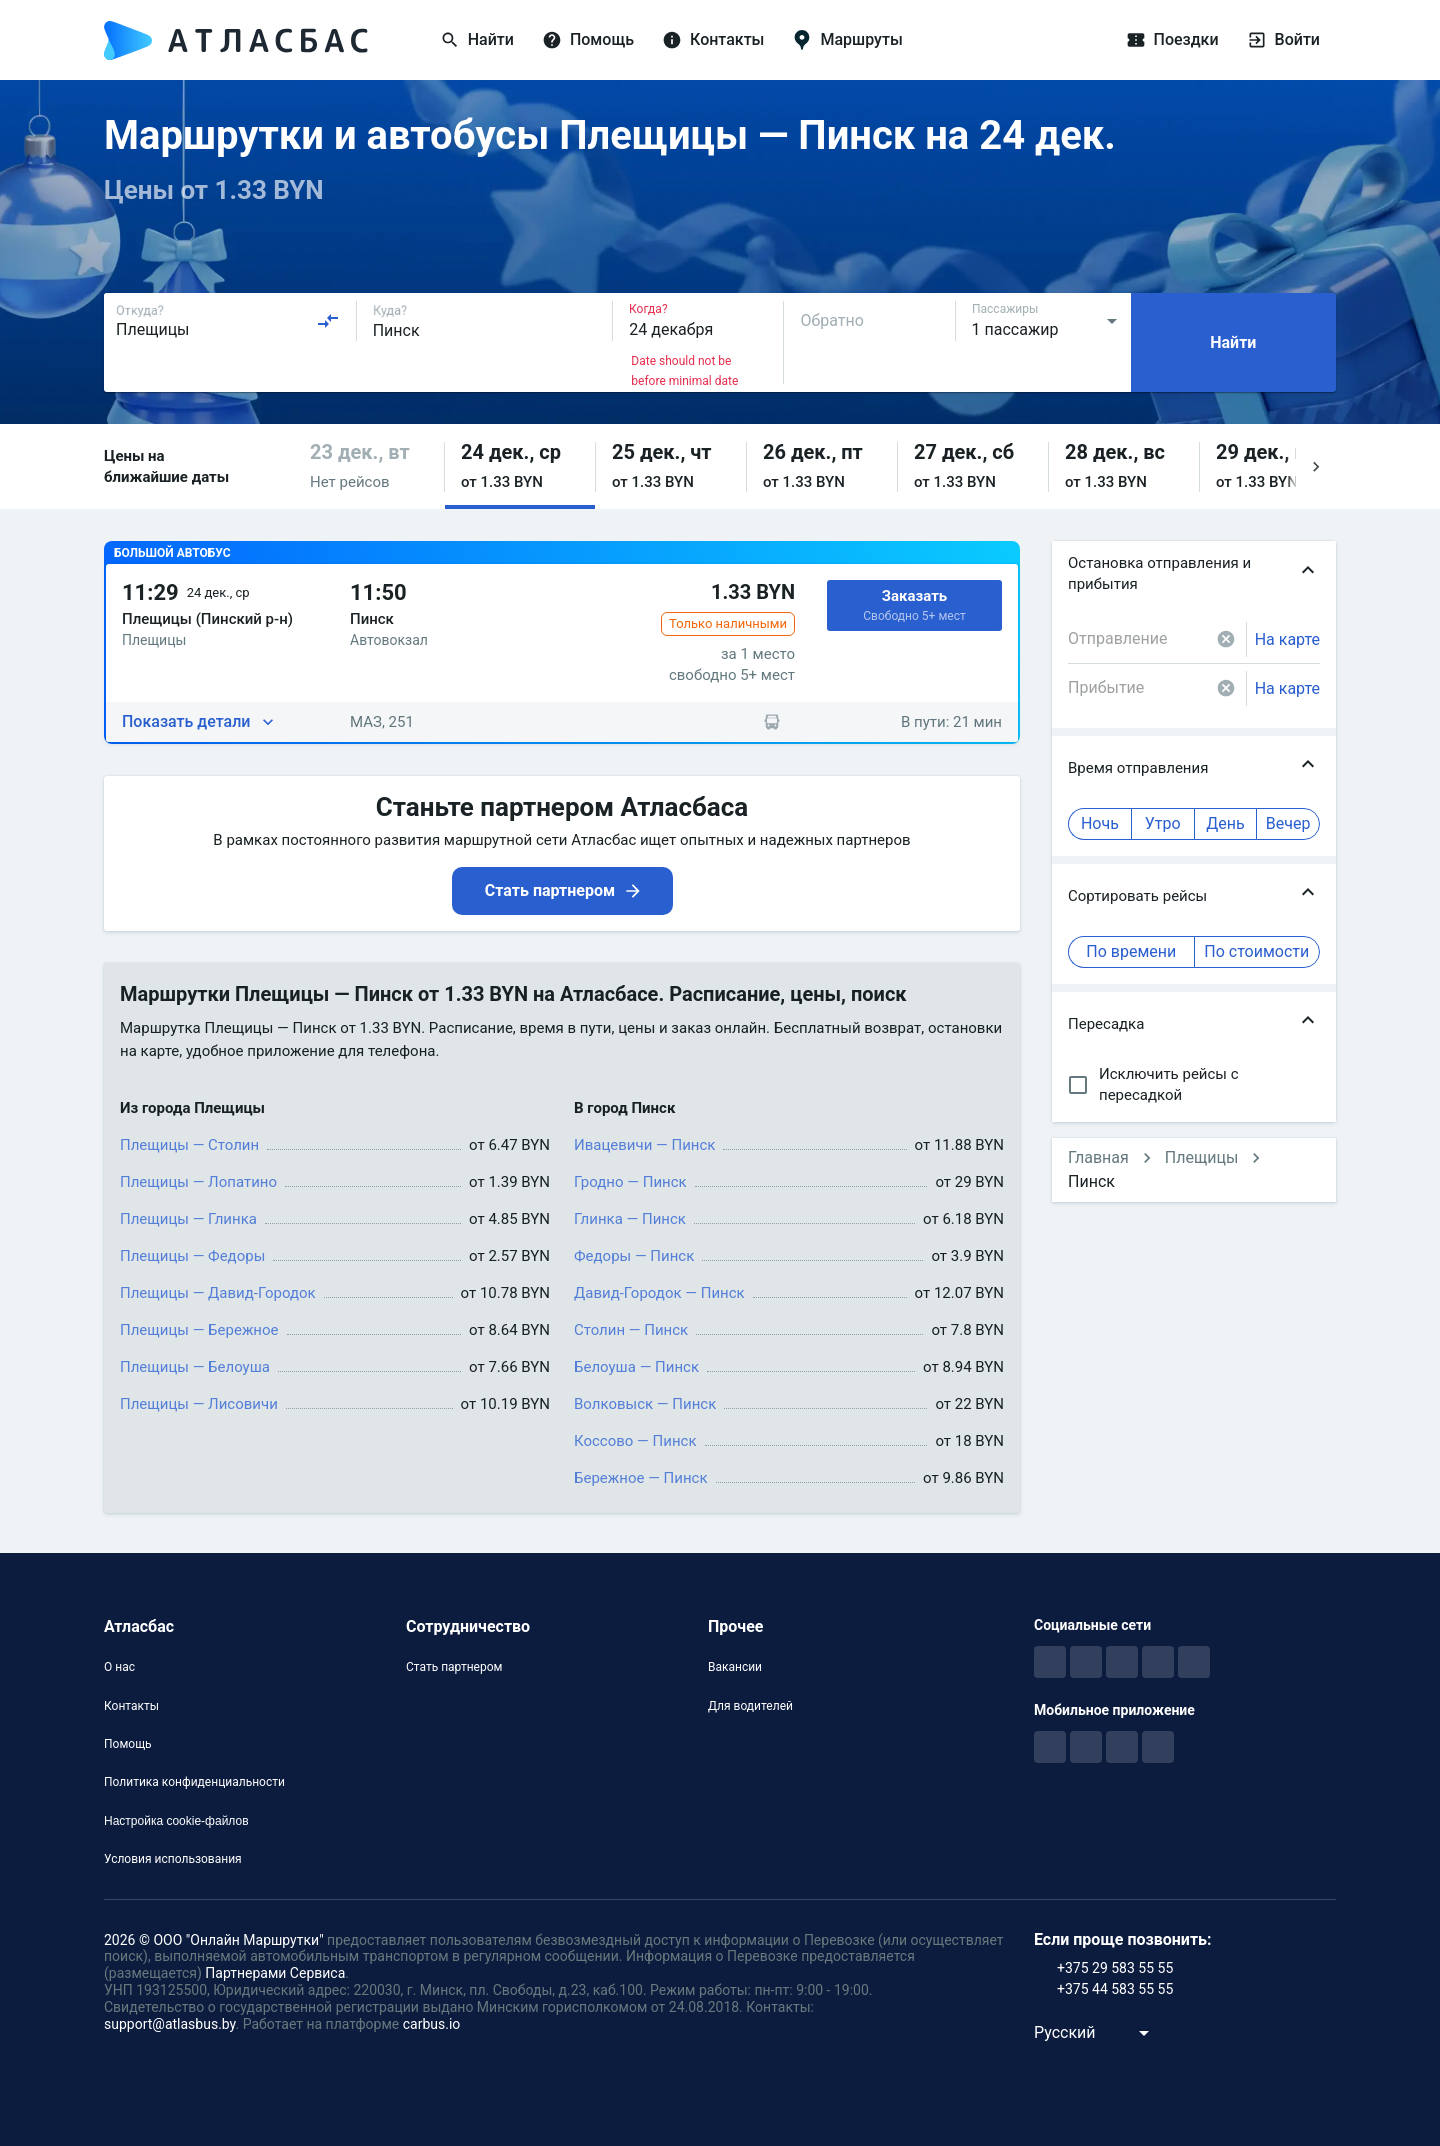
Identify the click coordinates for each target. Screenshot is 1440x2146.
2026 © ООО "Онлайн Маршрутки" (214, 1940)
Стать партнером (454, 1667)
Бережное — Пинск (641, 1478)
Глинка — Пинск (630, 1219)
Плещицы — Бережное (199, 1330)
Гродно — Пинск (630, 1182)
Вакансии (735, 1667)
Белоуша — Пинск (636, 1367)
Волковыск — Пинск (645, 1404)
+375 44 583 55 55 (1115, 1989)
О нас (119, 1667)
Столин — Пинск (631, 1330)
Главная (1098, 1157)
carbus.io (432, 2024)
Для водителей (750, 1706)
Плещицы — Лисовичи (199, 1404)
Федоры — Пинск (634, 1256)
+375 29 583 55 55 (1115, 1968)
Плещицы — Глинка (188, 1219)
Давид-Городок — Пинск (659, 1293)
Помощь (128, 1744)
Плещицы (1202, 1157)
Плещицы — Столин (189, 1145)
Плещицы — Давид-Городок (218, 1293)
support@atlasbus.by (170, 2024)
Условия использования (173, 1859)
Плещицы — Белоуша (195, 1367)
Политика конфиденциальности (194, 1782)
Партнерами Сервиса (275, 1973)
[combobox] (228, 321)
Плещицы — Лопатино (198, 1182)
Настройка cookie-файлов (176, 1821)
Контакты (131, 1706)
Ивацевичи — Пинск (644, 1145)
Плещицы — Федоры (192, 1256)
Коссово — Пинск (635, 1441)
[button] (369, 466)
